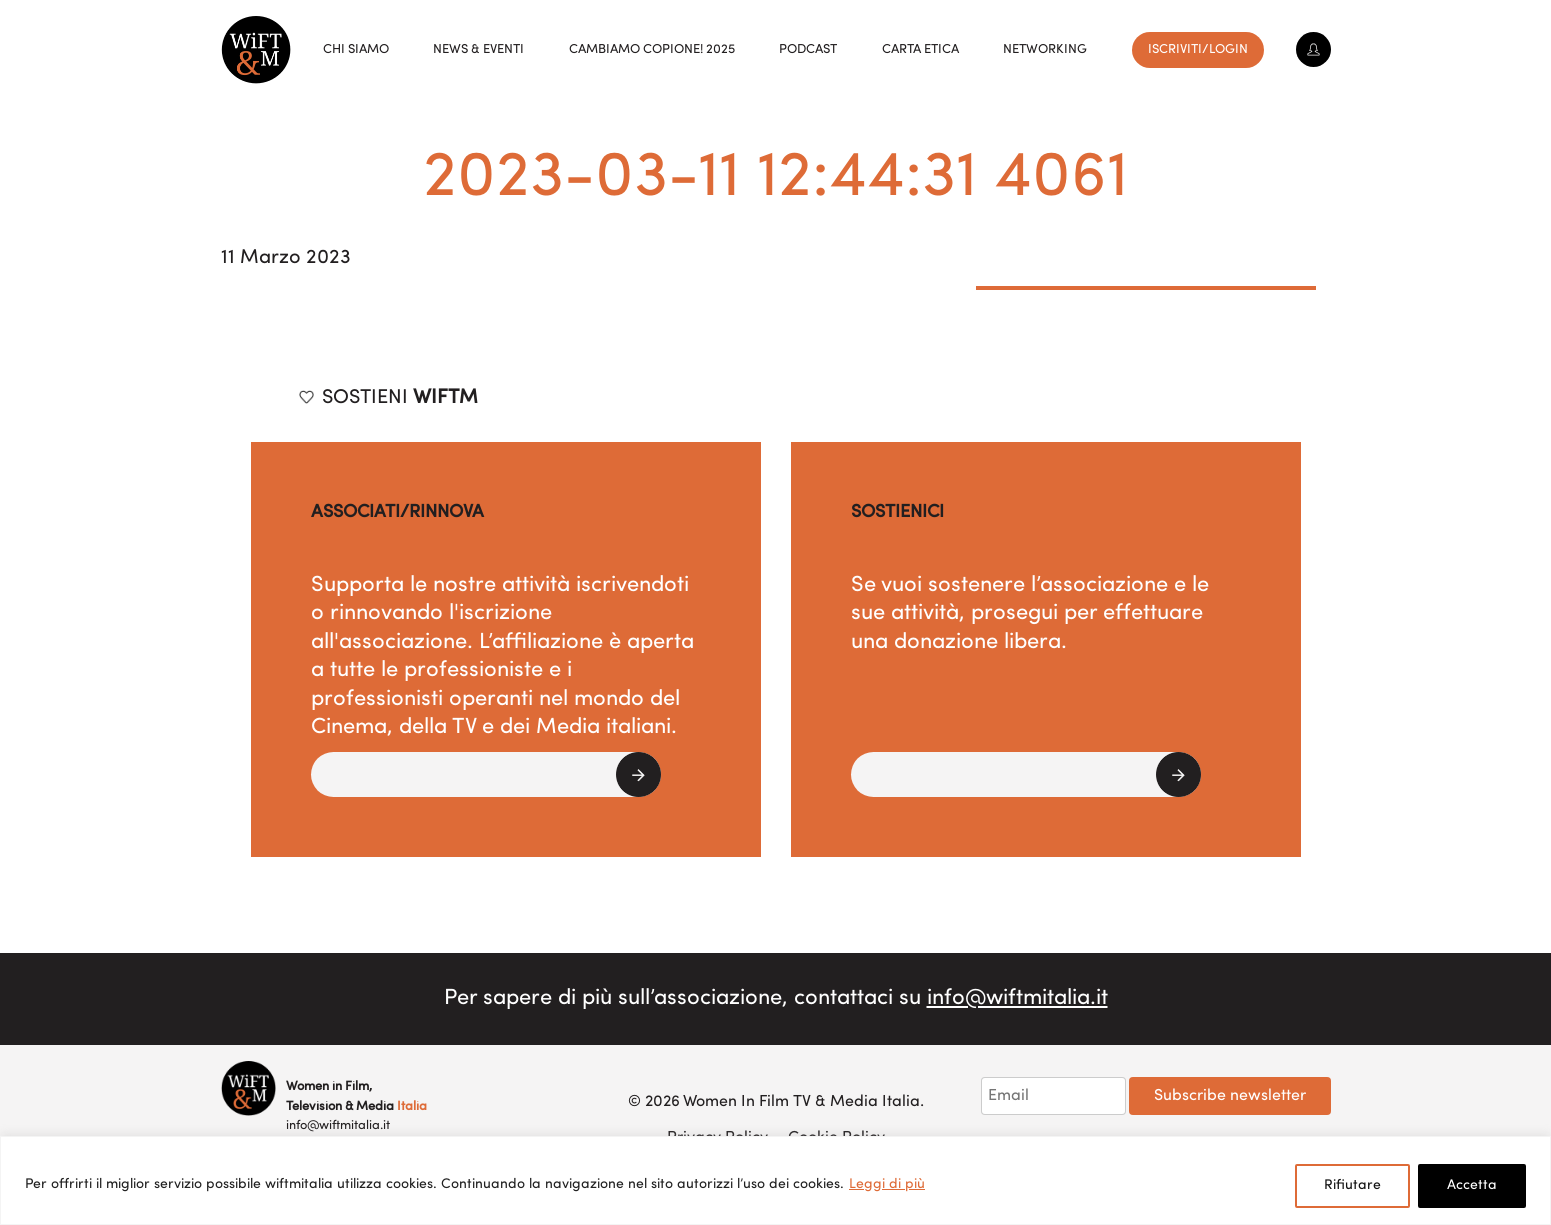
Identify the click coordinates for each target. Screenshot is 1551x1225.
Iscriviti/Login (1198, 49)
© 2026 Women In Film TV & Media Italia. (776, 1102)
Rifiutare (1352, 1185)
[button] (486, 774)
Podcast (808, 49)
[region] (775, 1180)
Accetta (1472, 1185)
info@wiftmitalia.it (1017, 998)
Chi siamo (356, 49)
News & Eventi (478, 49)
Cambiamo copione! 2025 (652, 49)
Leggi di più (887, 1184)
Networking (1045, 49)
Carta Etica (920, 49)
